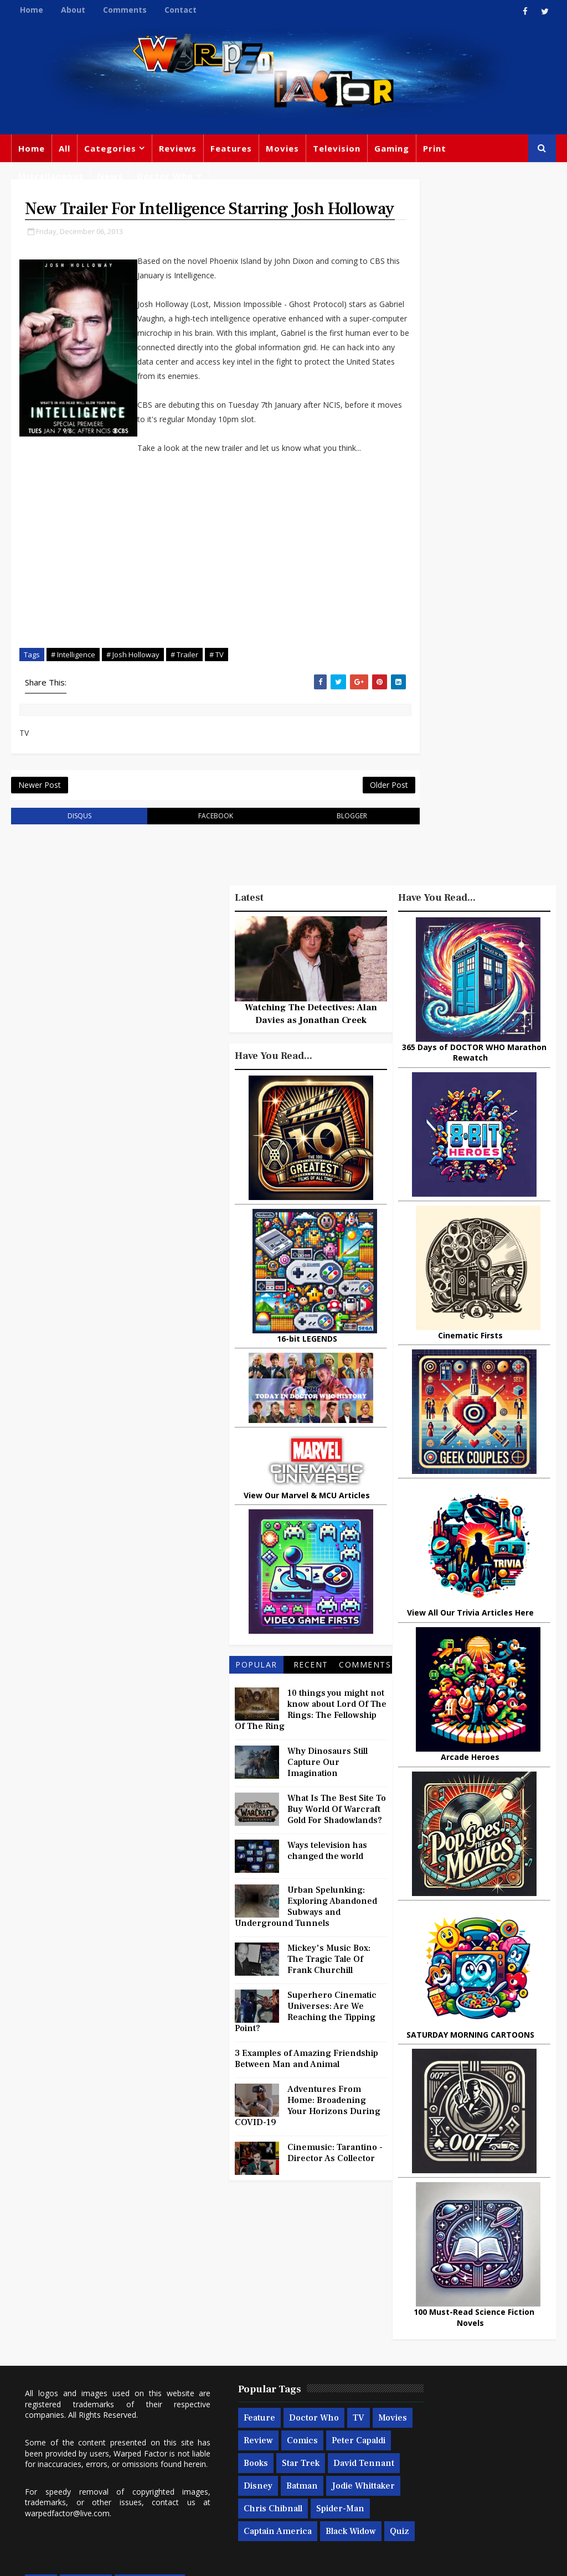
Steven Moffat (457, 2380)
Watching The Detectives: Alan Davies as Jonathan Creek (311, 1058)
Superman (412, 2470)
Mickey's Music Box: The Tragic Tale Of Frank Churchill (328, 2002)
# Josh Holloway (132, 693)
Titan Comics (454, 2334)
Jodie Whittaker (242, 2423)
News (110, 175)
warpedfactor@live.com (116, 2416)
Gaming (391, 148)
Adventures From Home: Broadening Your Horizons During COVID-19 (307, 2149)
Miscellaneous (51, 175)
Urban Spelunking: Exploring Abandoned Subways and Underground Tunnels (306, 1950)
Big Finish (445, 2289)
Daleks (403, 2425)
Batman (269, 2400)
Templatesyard (132, 2559)
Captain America (306, 2446)
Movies (282, 148)
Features (231, 148)
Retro (510, 2380)
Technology (486, 2448)
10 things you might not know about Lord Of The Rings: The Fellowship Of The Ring (310, 1753)
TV (325, 2309)
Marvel (509, 2334)
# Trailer (184, 693)
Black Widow (235, 2468)
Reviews (178, 148)
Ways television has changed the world (327, 1894)
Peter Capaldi (237, 2355)
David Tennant (292, 2377)
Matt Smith (476, 2402)
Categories (110, 148)
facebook (196, 859)
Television (336, 148)
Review (267, 2332)
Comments (125, 9)
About (73, 9)
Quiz (284, 2468)
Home (31, 9)
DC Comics (467, 2357)
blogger (320, 859)
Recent (310, 1708)
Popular (256, 1708)
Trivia (402, 2334)
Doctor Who (165, 175)
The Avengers (419, 2493)
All (64, 148)
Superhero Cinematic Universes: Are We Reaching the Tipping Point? (306, 2055)
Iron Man (467, 2470)
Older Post (351, 827)
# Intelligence (73, 693)
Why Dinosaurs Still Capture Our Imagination (327, 1805)
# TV (216, 693)
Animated (451, 2425)
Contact (180, 9)
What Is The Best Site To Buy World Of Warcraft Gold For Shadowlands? (336, 1852)
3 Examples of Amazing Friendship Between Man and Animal (306, 2102)
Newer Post (39, 827)
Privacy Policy (192, 2559)
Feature (226, 2309)
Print (434, 148)
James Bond (415, 2402)
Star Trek (229, 2377)
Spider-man (234, 2446)
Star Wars (410, 2357)
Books (290, 2355)
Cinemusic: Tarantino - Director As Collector (335, 2196)
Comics (311, 2332)
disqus (73, 859)
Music (402, 2380)
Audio (437, 2448)
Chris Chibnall (316, 2423)
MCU (400, 2448)
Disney (224, 2400)
